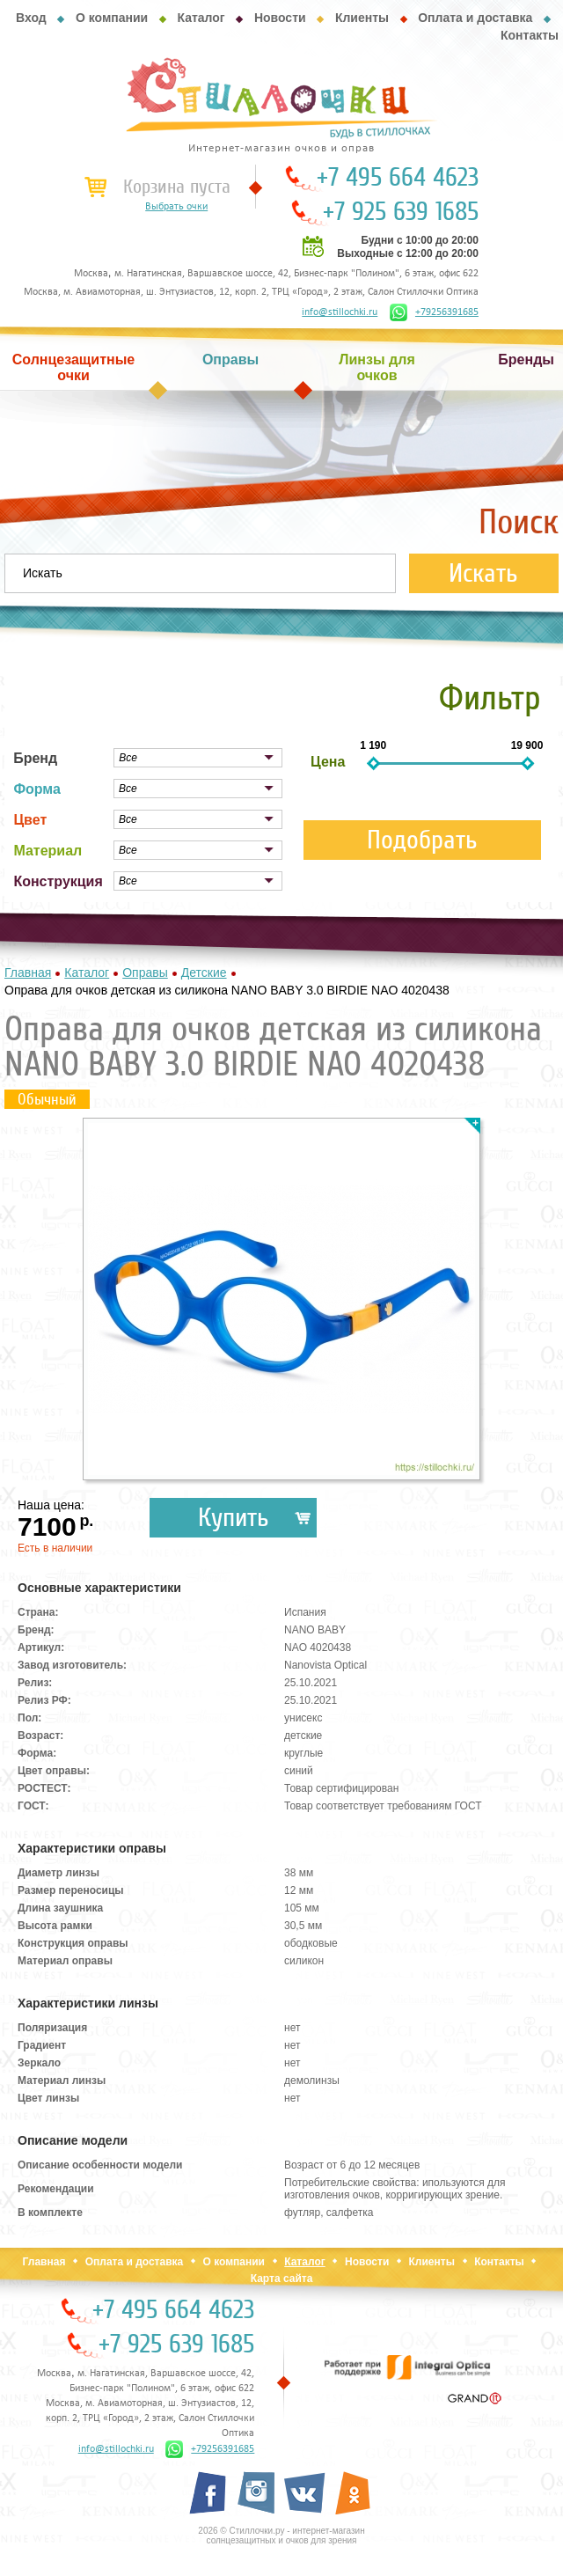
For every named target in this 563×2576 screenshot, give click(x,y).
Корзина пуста (176, 186)
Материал (47, 850)
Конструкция (57, 881)
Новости (280, 18)
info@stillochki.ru (339, 312)
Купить (233, 1517)
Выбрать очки (176, 207)
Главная (44, 2262)
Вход (31, 18)
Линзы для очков (376, 367)
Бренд (35, 758)
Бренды (526, 359)
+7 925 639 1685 (401, 212)
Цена (328, 761)
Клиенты (362, 18)
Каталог (200, 18)
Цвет (30, 819)
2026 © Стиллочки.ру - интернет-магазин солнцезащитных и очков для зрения (281, 2535)
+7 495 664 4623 (398, 178)
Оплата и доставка (475, 18)
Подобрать (422, 840)
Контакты (530, 35)
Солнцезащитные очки (73, 367)
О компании (112, 18)
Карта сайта (282, 2278)
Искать (483, 573)
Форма (37, 789)
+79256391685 (434, 312)
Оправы (230, 359)
